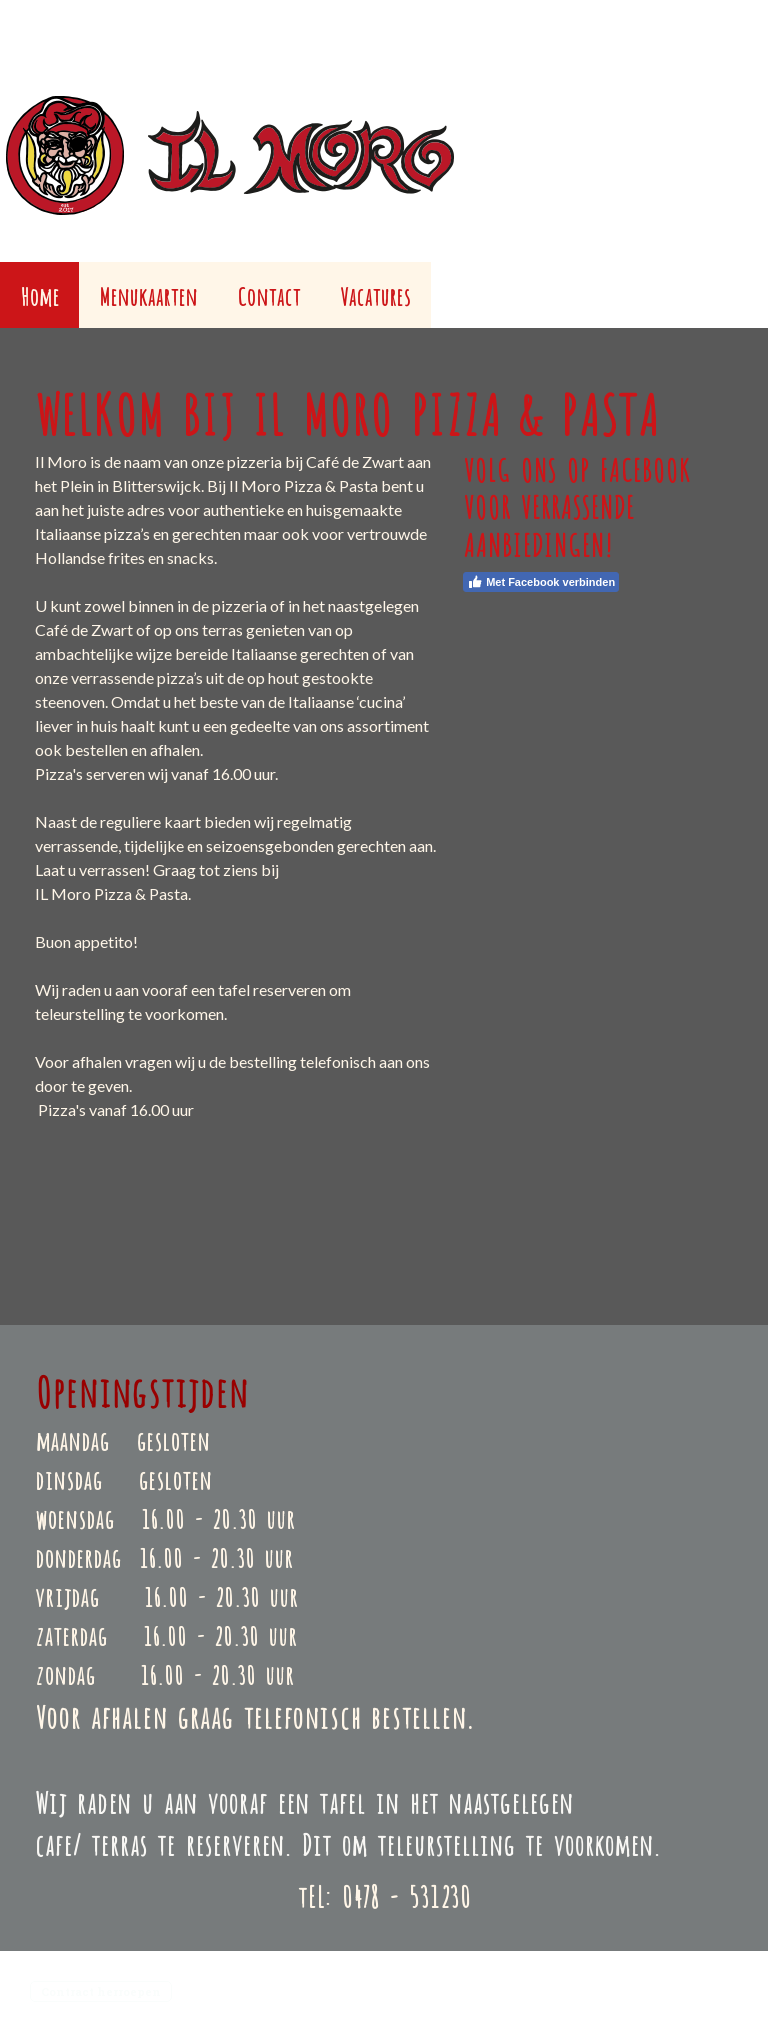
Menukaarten (148, 294)
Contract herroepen (101, 1991)
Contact (268, 294)
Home (39, 294)
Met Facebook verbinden (541, 582)
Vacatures (375, 294)
